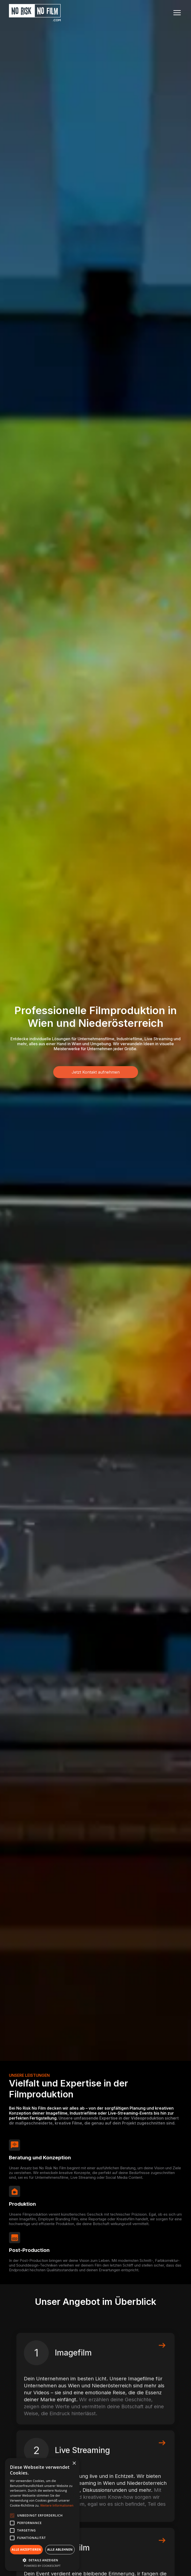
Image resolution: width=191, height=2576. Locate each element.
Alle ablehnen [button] (60, 2549)
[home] (35, 12)
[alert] (42, 2514)
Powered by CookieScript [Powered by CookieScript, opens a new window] (42, 2566)
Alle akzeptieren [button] (26, 2549)
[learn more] (162, 2368)
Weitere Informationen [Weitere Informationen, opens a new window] (57, 2505)
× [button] (74, 2463)
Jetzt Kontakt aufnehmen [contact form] (96, 1072)
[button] (42, 2560)
